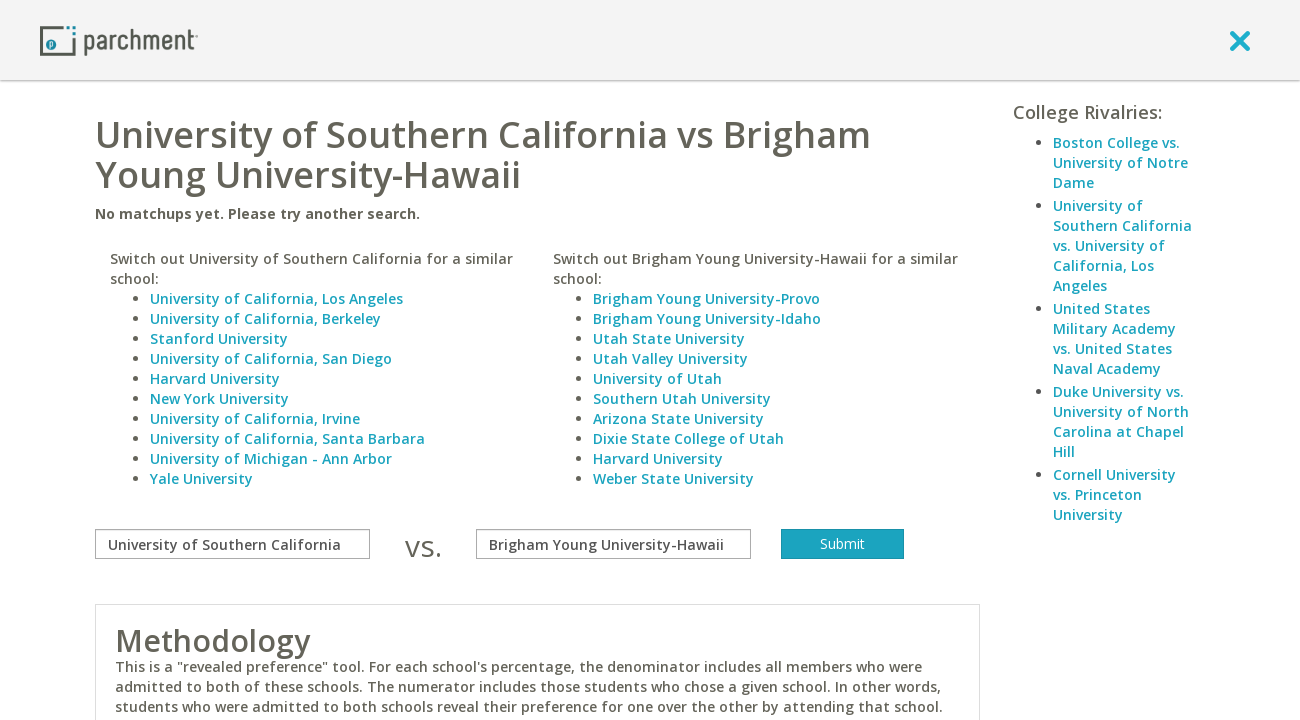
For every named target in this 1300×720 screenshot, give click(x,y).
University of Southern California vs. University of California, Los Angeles (1122, 245)
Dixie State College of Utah (688, 438)
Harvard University (215, 378)
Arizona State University (678, 418)
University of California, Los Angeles (276, 298)
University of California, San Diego (271, 358)
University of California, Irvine (255, 418)
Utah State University (669, 338)
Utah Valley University (670, 358)
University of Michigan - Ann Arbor (271, 458)
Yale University (201, 478)
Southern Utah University (682, 398)
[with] (613, 544)
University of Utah (657, 378)
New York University (219, 398)
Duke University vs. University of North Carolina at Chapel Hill (1121, 421)
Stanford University (219, 338)
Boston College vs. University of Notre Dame (1120, 162)
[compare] (232, 544)
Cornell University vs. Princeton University (1114, 494)
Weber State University (673, 478)
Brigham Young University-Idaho (707, 318)
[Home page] (119, 39)
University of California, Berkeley (265, 318)
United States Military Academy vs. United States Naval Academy (1114, 338)
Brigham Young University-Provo (706, 298)
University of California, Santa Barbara (287, 438)
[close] (1240, 40)
